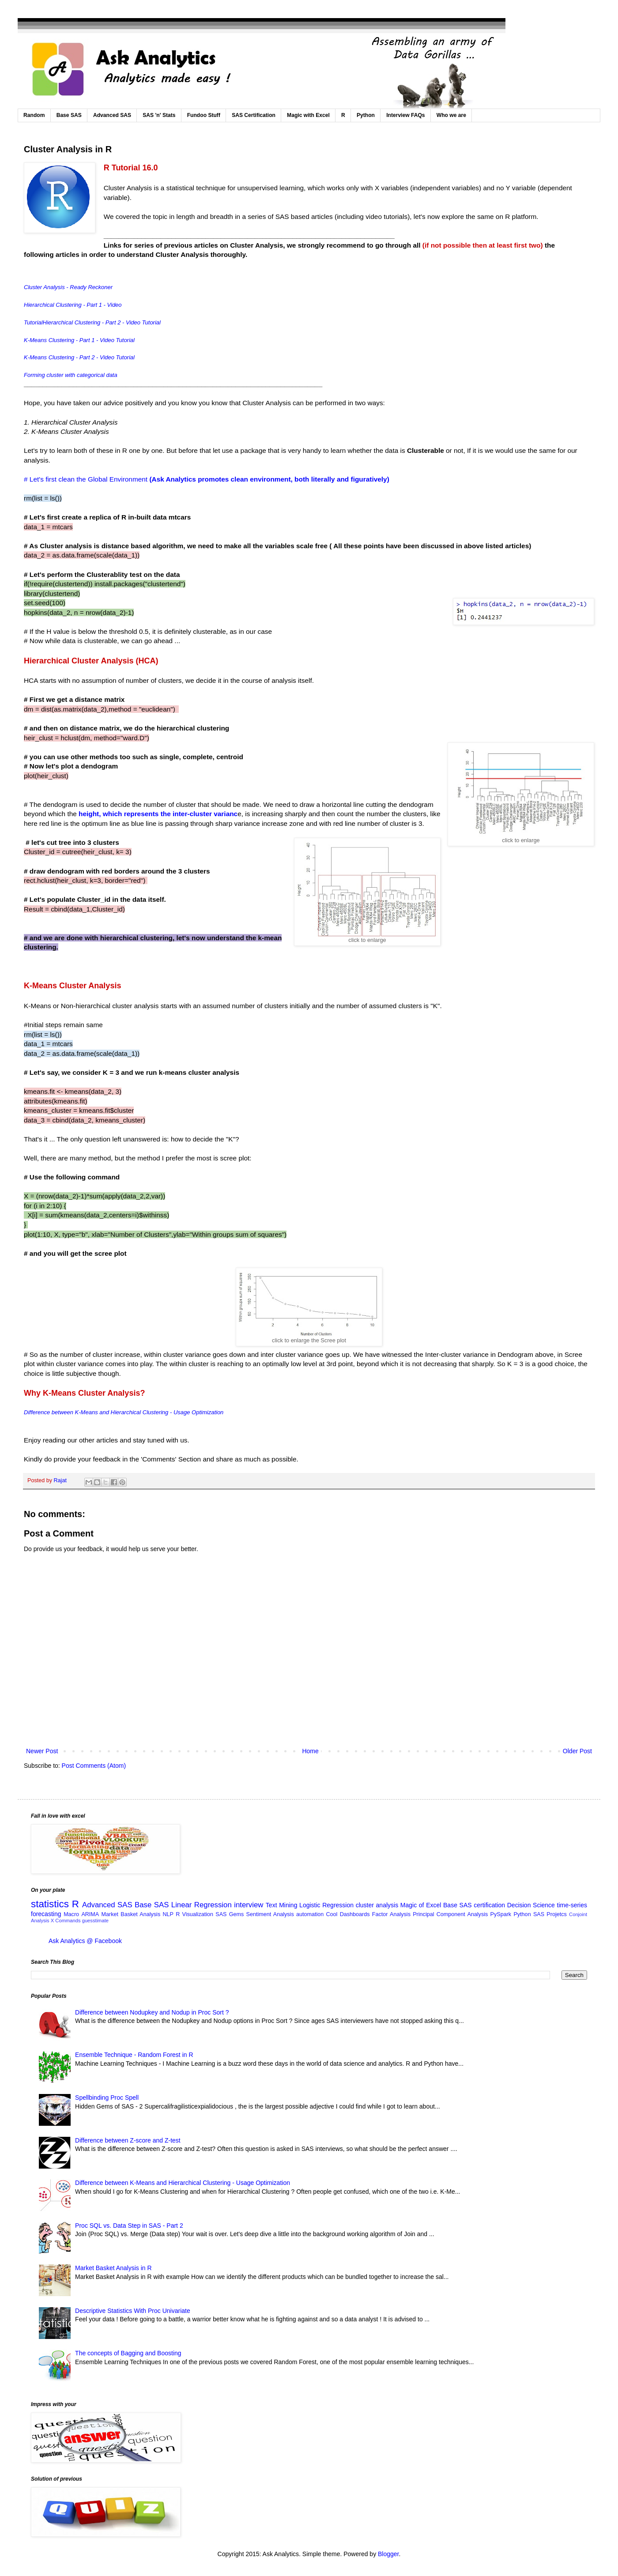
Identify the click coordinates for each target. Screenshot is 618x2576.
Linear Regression (201, 1905)
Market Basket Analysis (131, 1914)
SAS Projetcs (550, 1914)
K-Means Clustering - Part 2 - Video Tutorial (79, 357)
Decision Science (531, 1905)
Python (366, 115)
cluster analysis (377, 1905)
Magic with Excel (308, 115)
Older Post (577, 1751)
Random (34, 115)
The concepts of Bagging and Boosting (128, 2353)
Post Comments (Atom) (94, 1765)
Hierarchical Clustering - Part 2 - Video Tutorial (101, 322)
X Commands (66, 1920)
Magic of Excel (420, 1905)
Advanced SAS (112, 115)
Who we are (451, 115)
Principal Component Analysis (450, 1914)
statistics (50, 1903)
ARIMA (90, 1914)
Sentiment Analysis (270, 1914)
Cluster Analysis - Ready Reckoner (68, 287)
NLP (167, 1914)
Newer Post (42, 1751)
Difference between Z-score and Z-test (128, 2140)
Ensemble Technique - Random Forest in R (134, 2054)
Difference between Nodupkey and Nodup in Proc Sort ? (152, 2012)
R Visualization (194, 1914)
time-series (572, 1905)
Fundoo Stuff (203, 115)
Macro (71, 1914)
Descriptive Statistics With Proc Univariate (132, 2310)
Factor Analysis (391, 1914)
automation (310, 1914)
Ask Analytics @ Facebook (85, 1940)
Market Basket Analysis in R (113, 2267)
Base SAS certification (474, 1905)
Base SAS (69, 115)
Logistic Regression (326, 1905)
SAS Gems (229, 1914)
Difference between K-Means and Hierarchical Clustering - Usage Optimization (182, 2182)
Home (310, 1751)
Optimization (207, 1412)
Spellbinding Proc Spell (107, 2097)
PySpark (501, 1914)
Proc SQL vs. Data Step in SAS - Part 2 (129, 2225)
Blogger (388, 2553)
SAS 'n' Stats (159, 115)
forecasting (46, 1913)
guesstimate (95, 1920)
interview (248, 1905)
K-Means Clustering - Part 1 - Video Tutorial (79, 340)
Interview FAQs (405, 115)
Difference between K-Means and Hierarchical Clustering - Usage (107, 1412)
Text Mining (282, 1905)
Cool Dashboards (348, 1914)
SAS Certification (253, 115)
